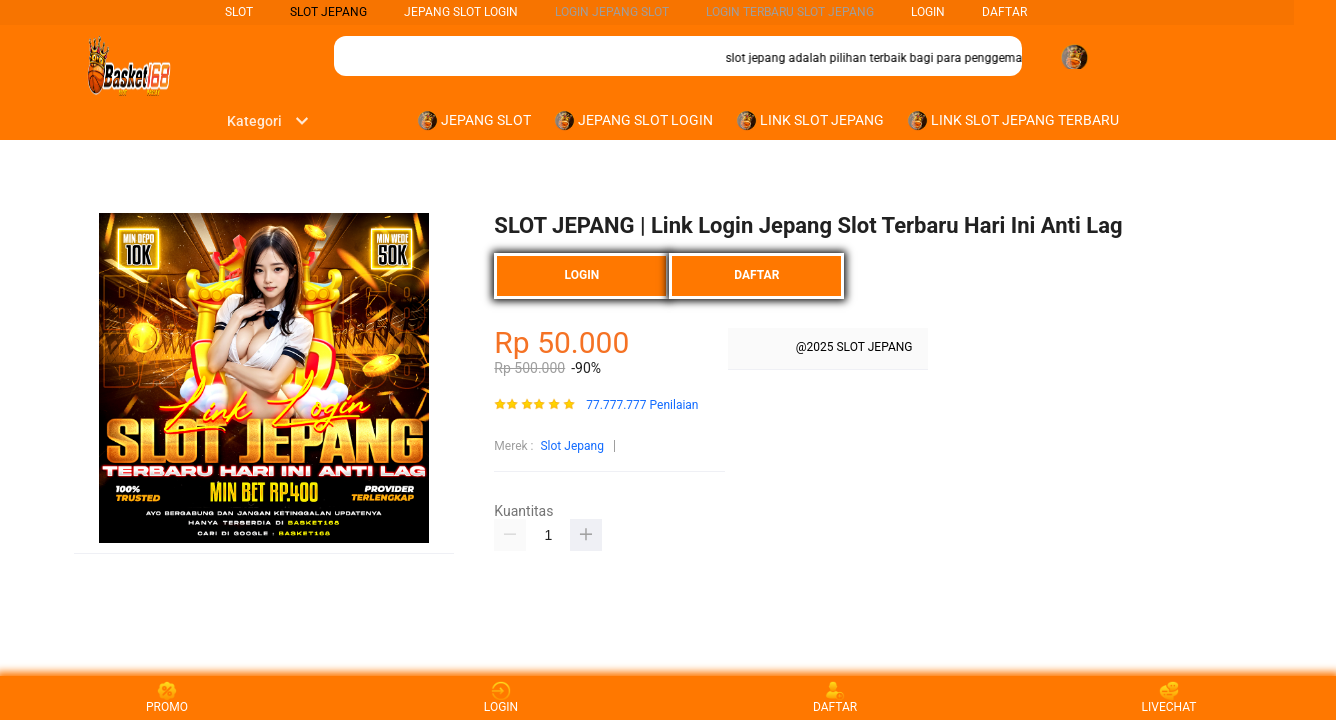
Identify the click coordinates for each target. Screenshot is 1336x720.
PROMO (167, 697)
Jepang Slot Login (461, 12)
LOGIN (928, 12)
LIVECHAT (1169, 697)
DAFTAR (1004, 12)
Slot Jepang (571, 446)
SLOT (239, 12)
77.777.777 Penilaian (642, 405)
